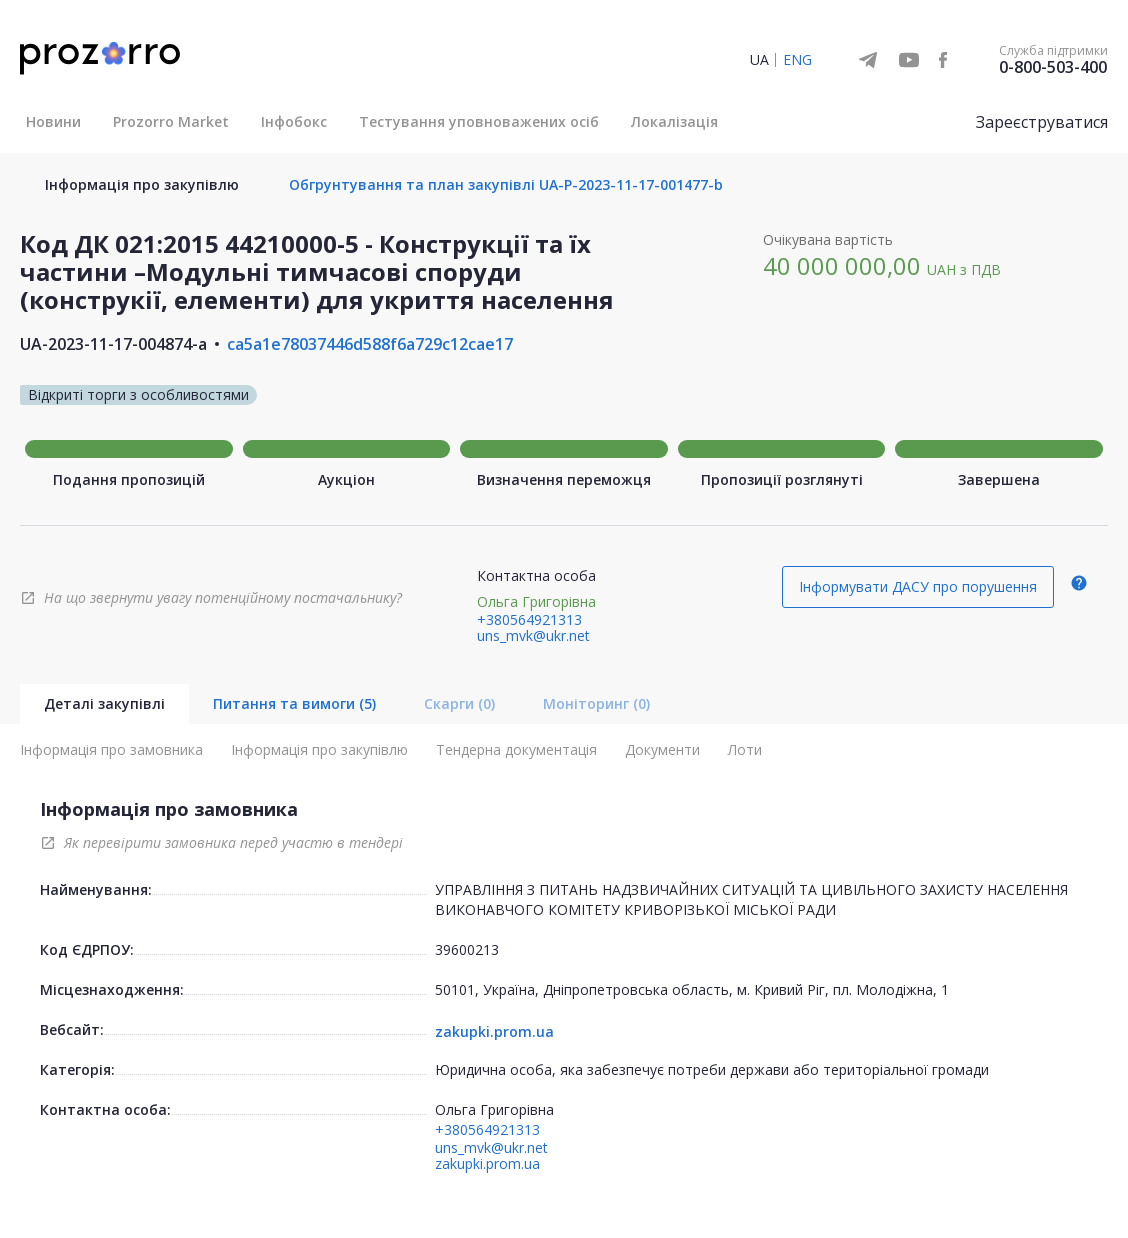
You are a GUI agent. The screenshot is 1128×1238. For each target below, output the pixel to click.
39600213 (467, 949)
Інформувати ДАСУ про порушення (918, 586)
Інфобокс (294, 121)
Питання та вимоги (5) (294, 703)
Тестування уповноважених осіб (479, 121)
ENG (797, 59)
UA (759, 59)
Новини (53, 121)
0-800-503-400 (1053, 67)
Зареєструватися (1042, 122)
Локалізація (674, 121)
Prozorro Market (171, 121)
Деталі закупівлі (104, 703)
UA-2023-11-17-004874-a (113, 344)
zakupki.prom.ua (494, 1032)
